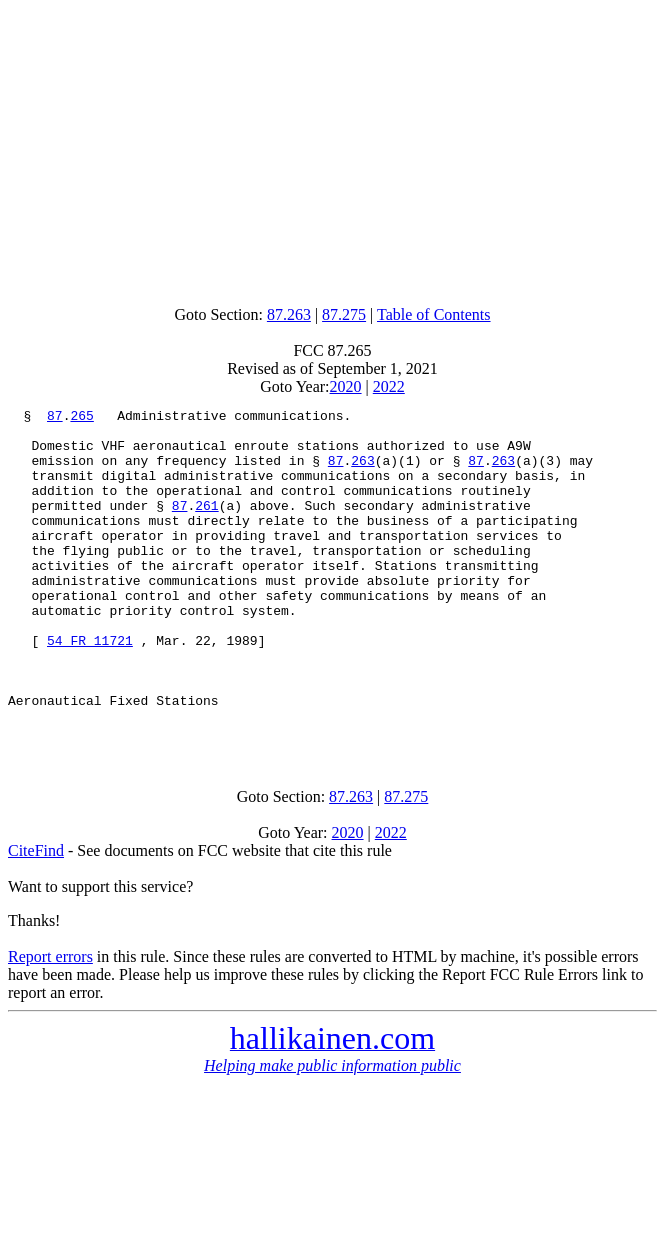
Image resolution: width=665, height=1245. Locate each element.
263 (362, 472)
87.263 (289, 314)
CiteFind (36, 916)
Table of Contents (434, 314)
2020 (346, 386)
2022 (389, 386)
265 (81, 418)
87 (55, 418)
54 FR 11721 (90, 688)
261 (206, 526)
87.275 (344, 314)
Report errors (50, 1022)
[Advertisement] (336, 148)
